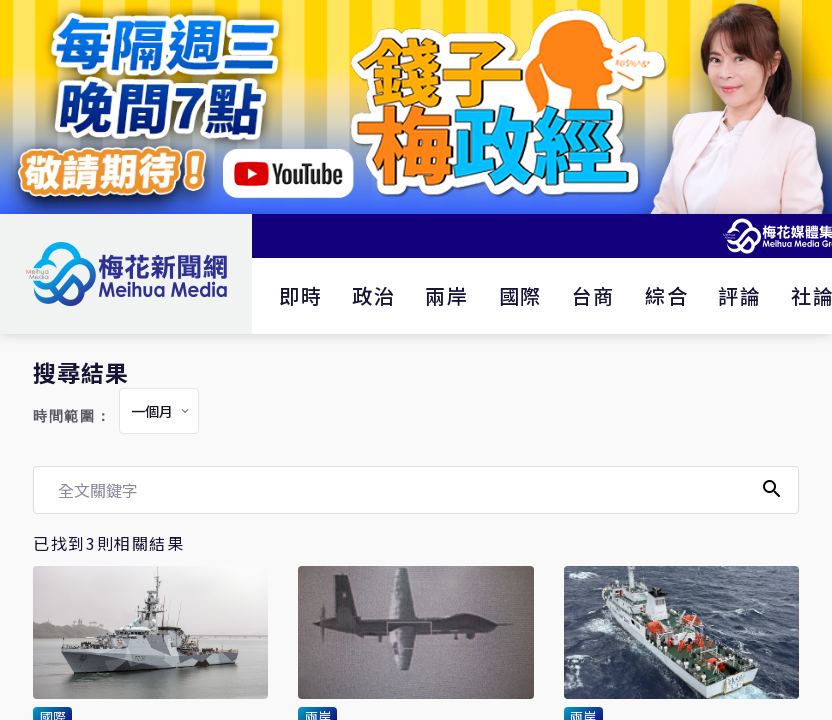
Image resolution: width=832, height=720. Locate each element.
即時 (300, 295)
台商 (593, 295)
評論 (739, 295)
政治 (373, 295)
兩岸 (446, 295)
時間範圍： (72, 416)
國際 (520, 295)
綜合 (666, 295)
